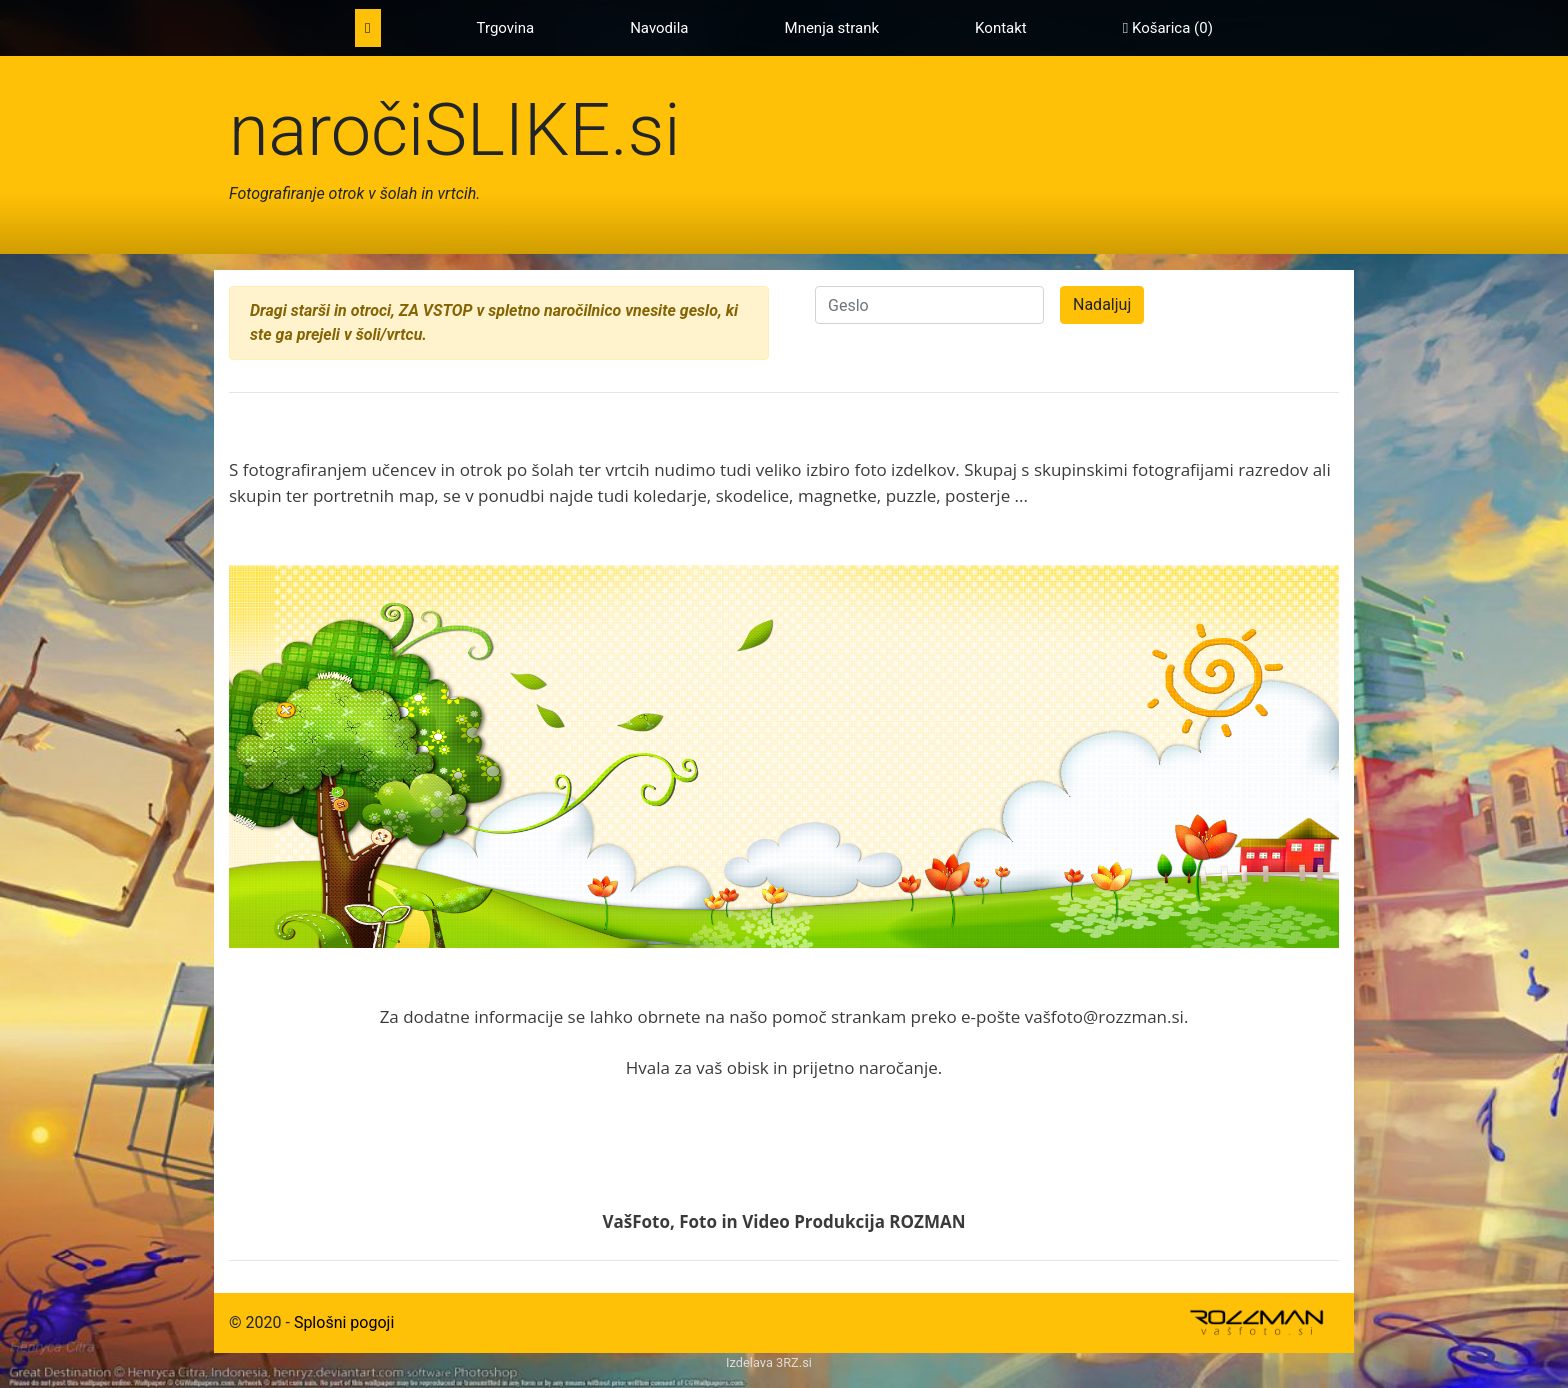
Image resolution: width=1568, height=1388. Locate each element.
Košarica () (1168, 28)
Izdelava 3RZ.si (769, 1362)
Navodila (659, 28)
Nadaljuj (1102, 304)
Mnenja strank (832, 28)
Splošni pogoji (344, 1322)
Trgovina (506, 28)
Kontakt (1001, 28)
